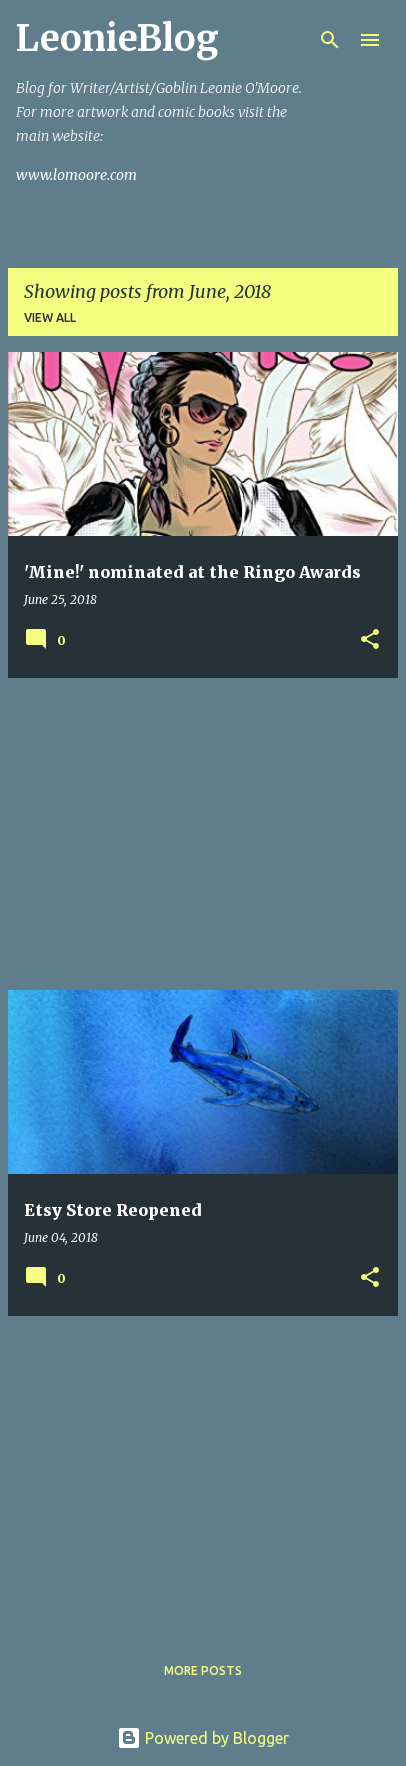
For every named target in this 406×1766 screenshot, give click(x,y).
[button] (370, 640)
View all (50, 317)
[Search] (330, 40)
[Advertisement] (203, 834)
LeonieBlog (117, 38)
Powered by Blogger (203, 1738)
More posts (203, 1670)
